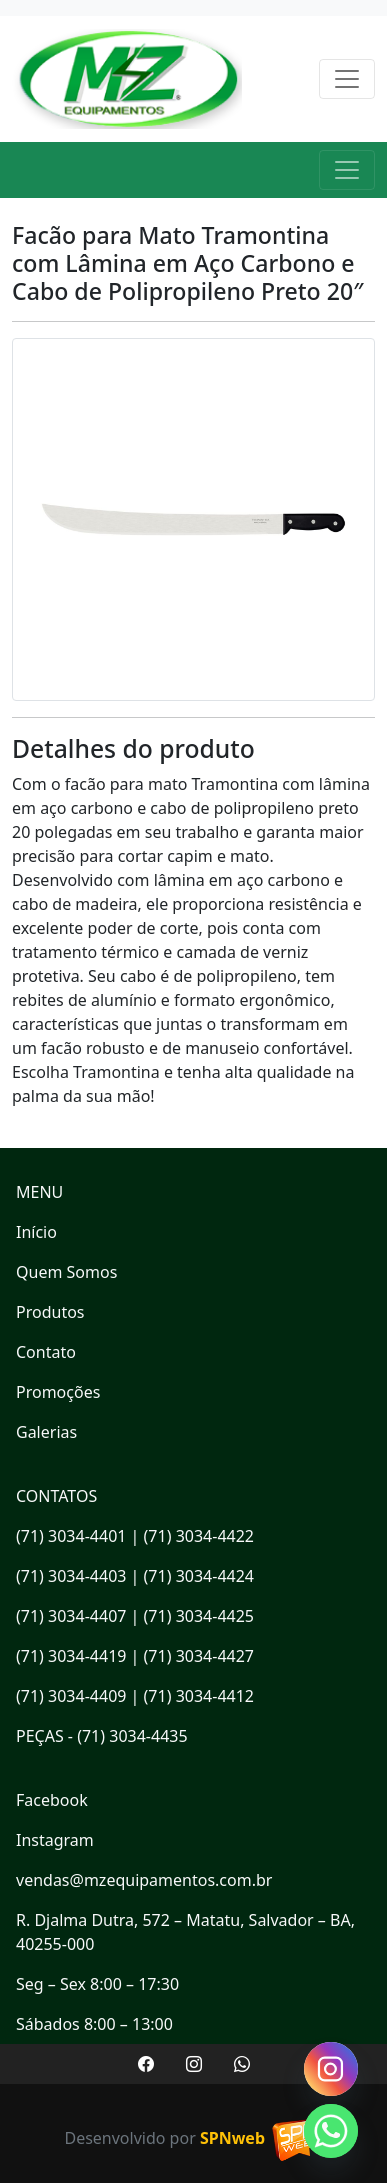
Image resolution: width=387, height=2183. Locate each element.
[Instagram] (331, 2069)
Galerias (46, 1432)
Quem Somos (66, 1272)
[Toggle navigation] (347, 79)
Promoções (58, 1392)
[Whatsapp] (331, 2131)
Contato (46, 1352)
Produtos (50, 1312)
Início (36, 1232)
